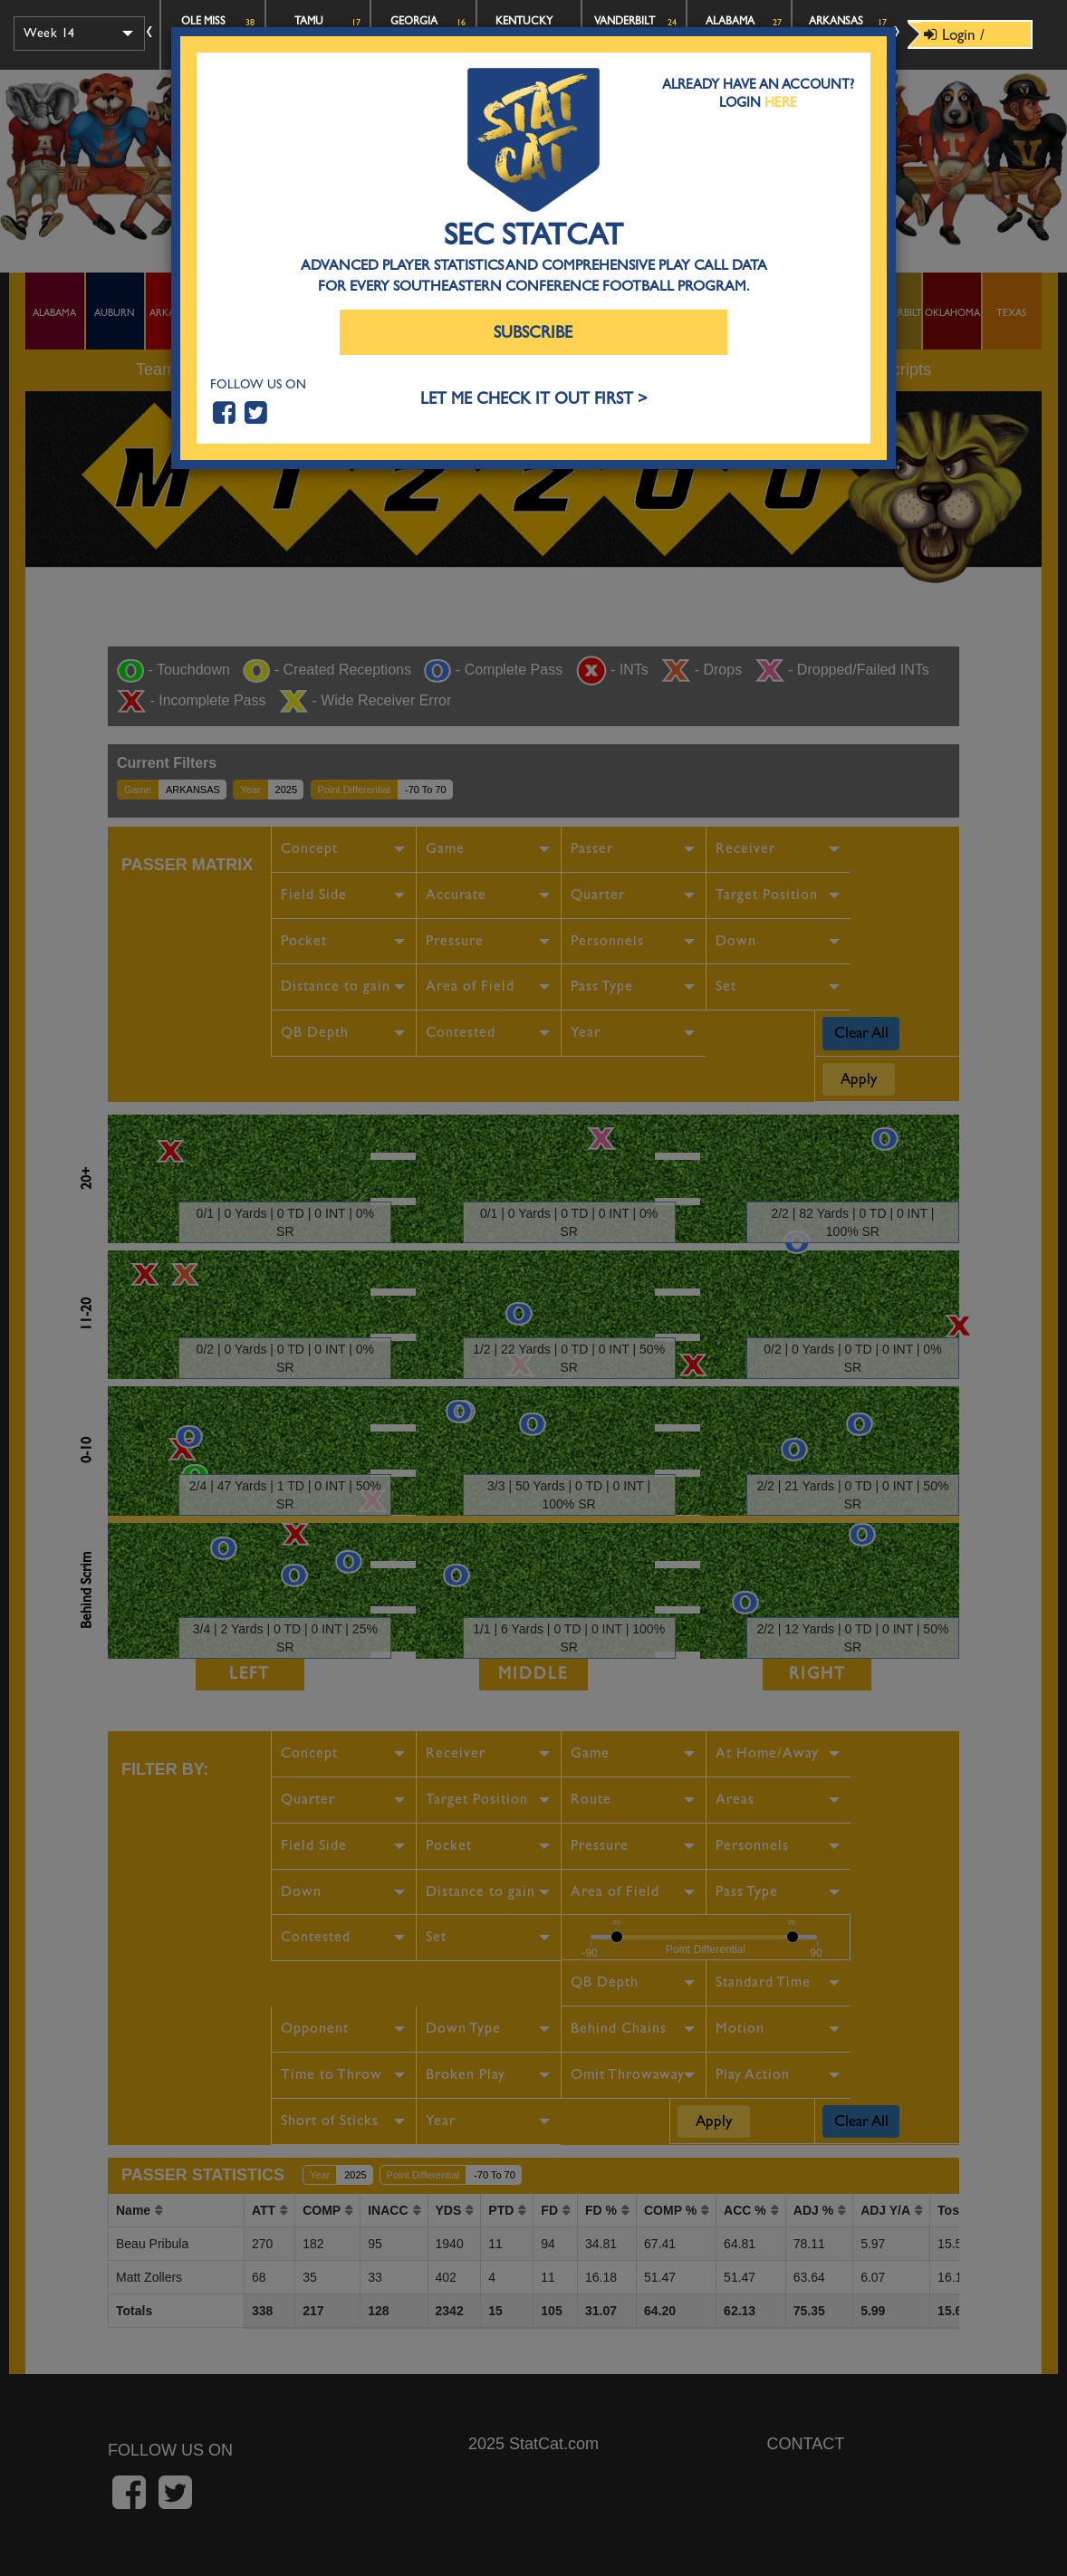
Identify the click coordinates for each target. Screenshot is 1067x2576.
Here (780, 102)
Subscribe (533, 332)
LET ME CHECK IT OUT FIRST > (534, 398)
